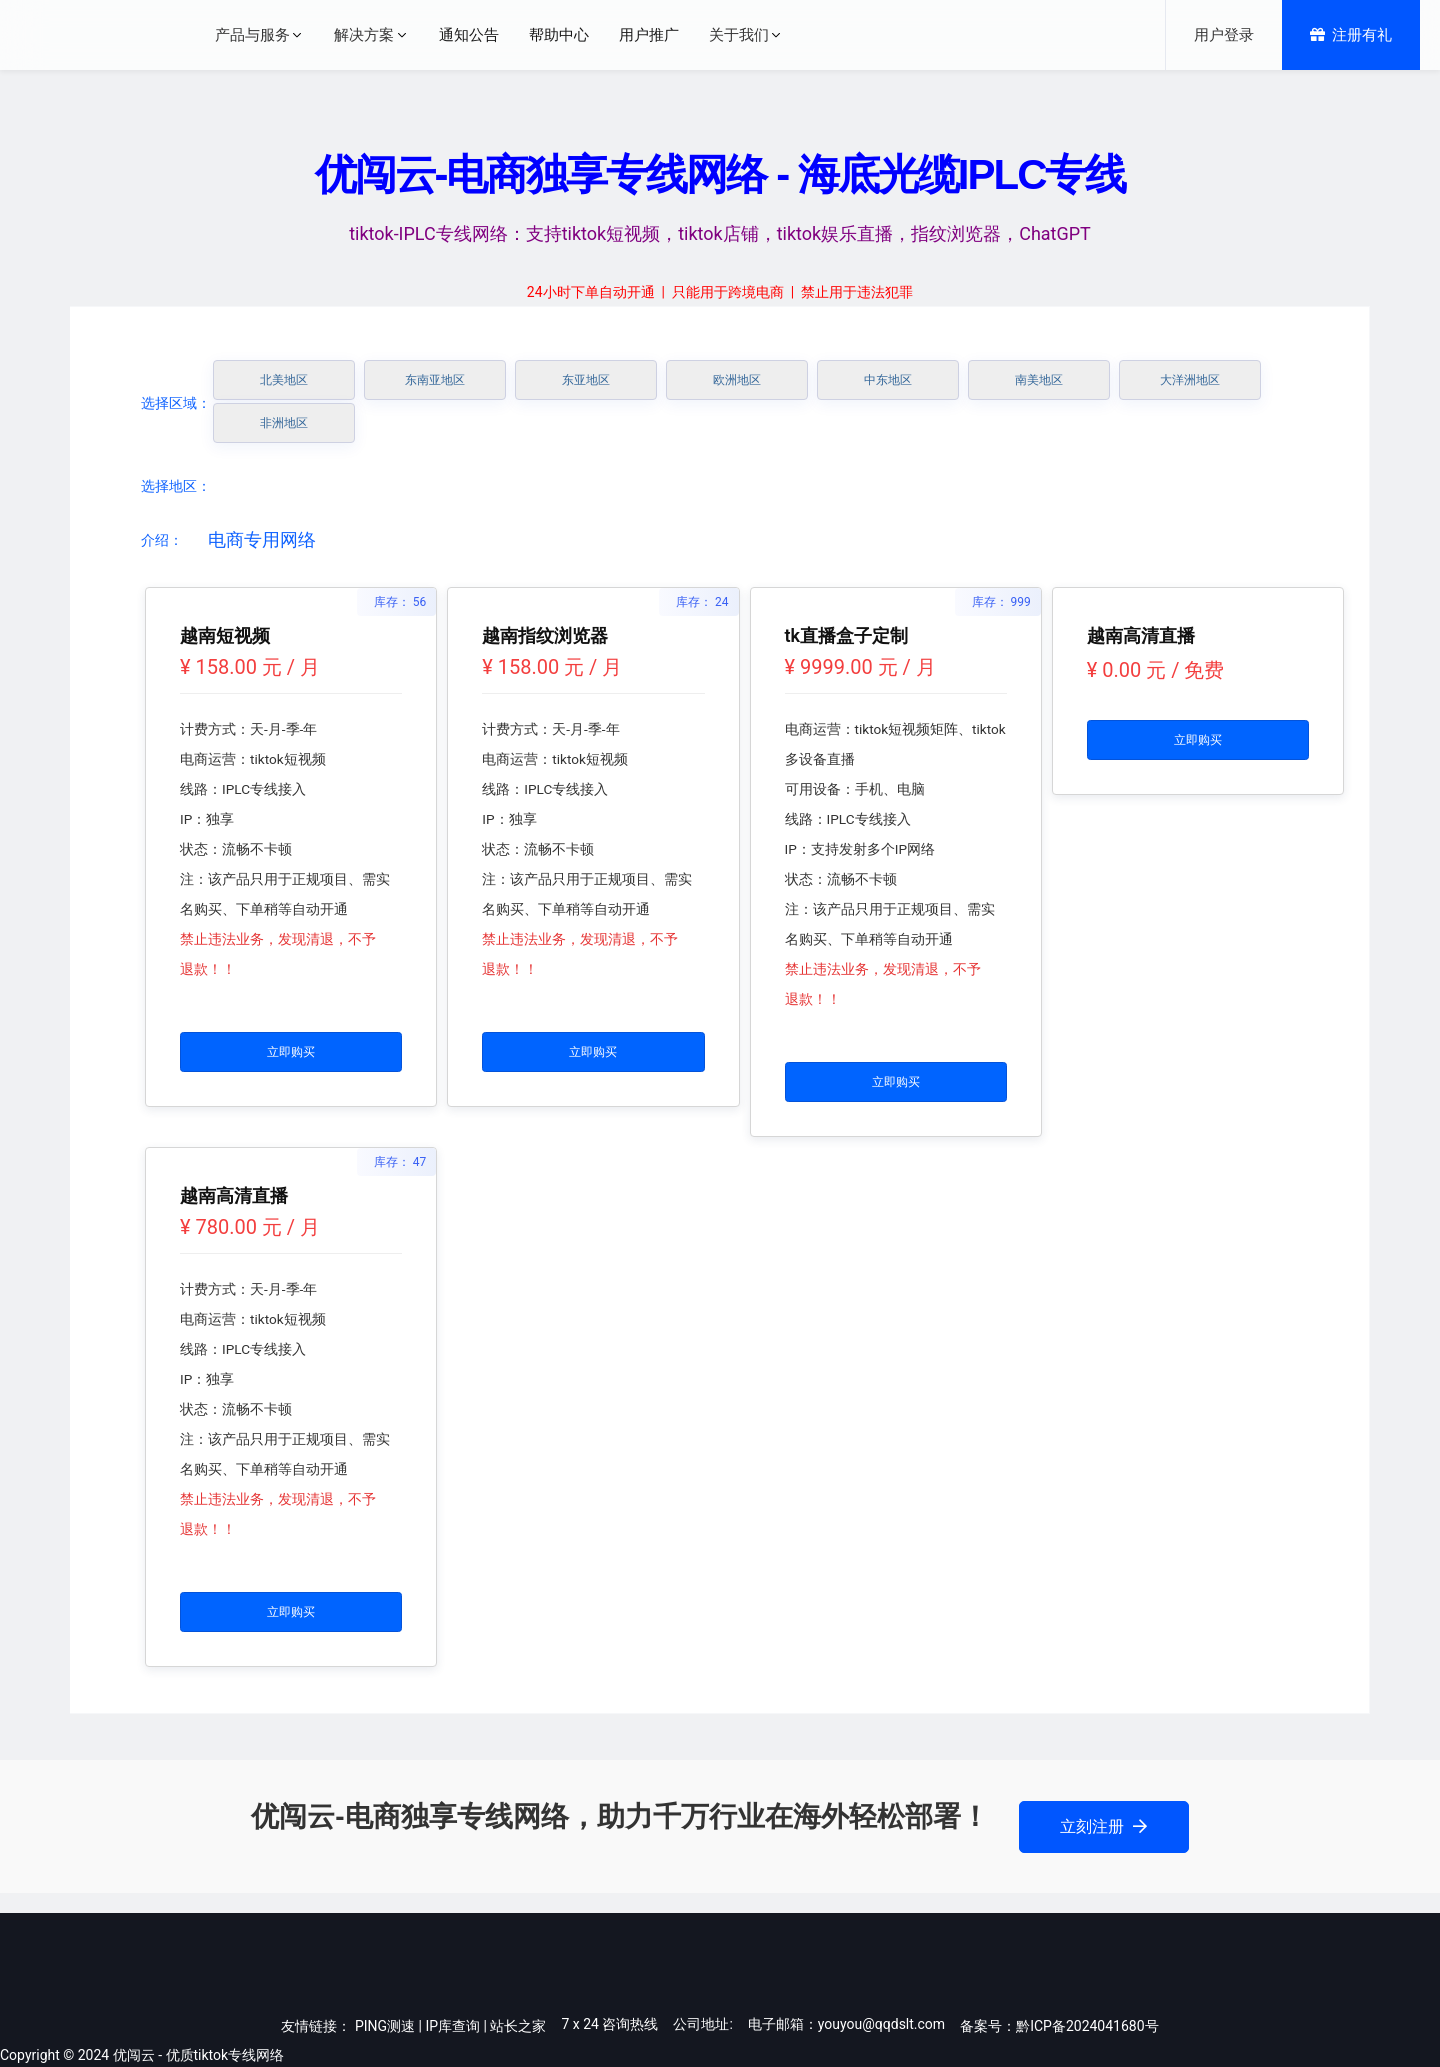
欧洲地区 (737, 380)
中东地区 (888, 380)
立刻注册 (1103, 1826)
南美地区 (1039, 380)
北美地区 (284, 380)
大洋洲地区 (1190, 380)
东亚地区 (586, 380)
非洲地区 (284, 423)
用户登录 (1224, 35)
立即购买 (291, 1052)
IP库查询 (452, 2026)
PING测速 (385, 2026)
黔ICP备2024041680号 (1087, 2026)
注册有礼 (1351, 35)
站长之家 (518, 2026)
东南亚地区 (435, 380)
